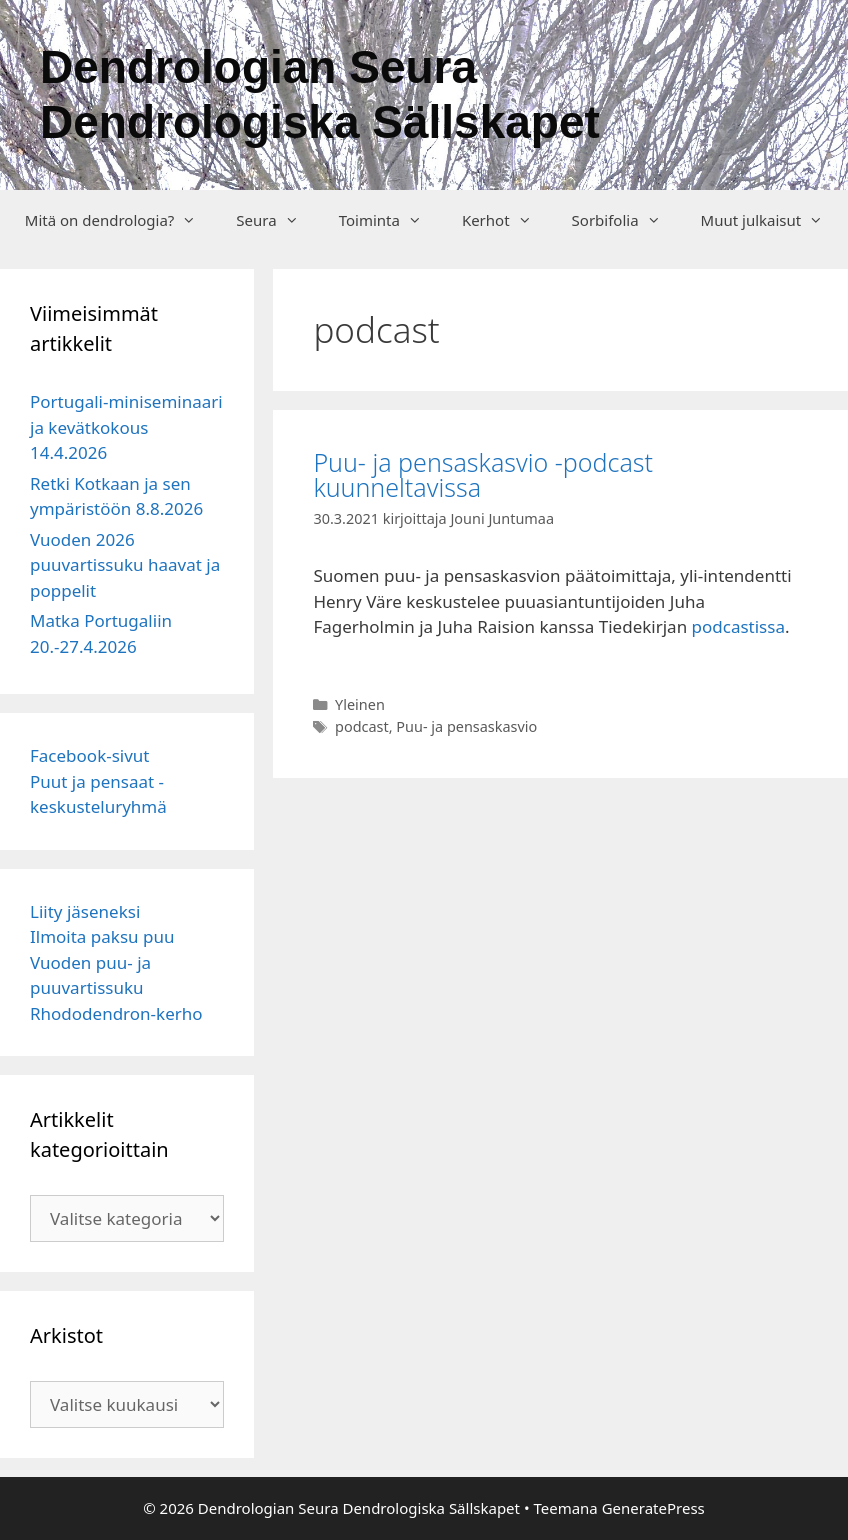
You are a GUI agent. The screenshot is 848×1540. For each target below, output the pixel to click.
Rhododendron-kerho (116, 1013)
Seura (277, 220)
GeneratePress (653, 1508)
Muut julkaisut (772, 220)
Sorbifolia (626, 220)
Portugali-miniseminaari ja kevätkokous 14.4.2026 (126, 427)
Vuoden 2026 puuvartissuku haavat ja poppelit (125, 565)
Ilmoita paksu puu (102, 936)
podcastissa (738, 626)
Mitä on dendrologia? (121, 220)
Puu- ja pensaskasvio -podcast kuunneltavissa (483, 474)
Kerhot (507, 220)
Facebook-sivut (90, 755)
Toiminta (390, 220)
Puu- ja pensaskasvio (466, 726)
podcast (362, 726)
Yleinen (360, 704)
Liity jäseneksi (85, 911)
